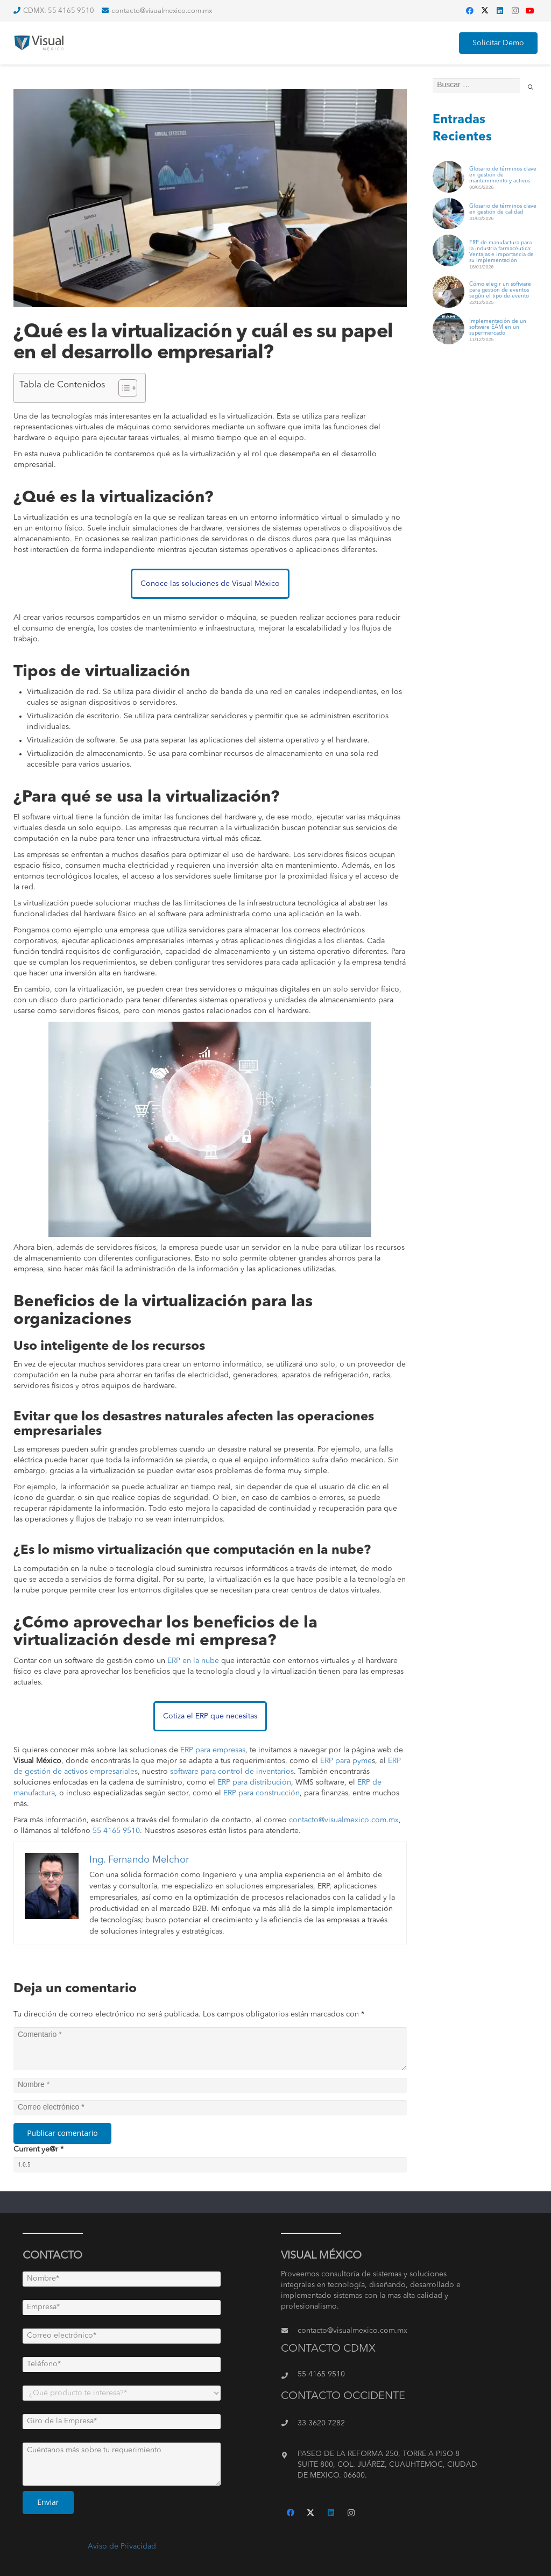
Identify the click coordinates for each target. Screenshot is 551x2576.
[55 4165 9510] (289, 2375)
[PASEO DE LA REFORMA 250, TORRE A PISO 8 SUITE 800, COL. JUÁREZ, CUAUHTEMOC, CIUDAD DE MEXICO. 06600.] (289, 2455)
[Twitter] (484, 10)
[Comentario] (210, 2048)
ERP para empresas (212, 1750)
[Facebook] (469, 10)
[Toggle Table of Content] (122, 388)
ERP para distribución (254, 1782)
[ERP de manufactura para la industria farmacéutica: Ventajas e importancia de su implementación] (448, 240)
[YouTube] (530, 10)
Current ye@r (38, 2149)
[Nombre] (210, 2085)
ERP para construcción (261, 1793)
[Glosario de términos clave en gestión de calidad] (448, 204)
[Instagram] (514, 10)
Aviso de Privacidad (122, 2546)
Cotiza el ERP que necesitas (210, 1716)
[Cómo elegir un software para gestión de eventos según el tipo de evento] (448, 282)
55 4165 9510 (116, 1831)
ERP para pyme (346, 1761)
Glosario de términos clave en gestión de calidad (502, 209)
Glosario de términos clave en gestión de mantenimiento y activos (502, 174)
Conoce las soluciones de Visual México (210, 584)
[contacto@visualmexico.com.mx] (289, 2330)
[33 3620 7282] (289, 2423)
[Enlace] (40, 43)
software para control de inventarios (232, 1771)
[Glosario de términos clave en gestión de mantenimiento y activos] (448, 167)
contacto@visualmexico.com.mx (344, 1820)
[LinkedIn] (499, 10)
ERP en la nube (193, 1661)
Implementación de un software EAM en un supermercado (497, 327)
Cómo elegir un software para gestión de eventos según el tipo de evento (500, 290)
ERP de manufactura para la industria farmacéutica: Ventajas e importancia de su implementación (501, 251)
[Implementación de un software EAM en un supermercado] (448, 319)
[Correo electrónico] (210, 2107)
